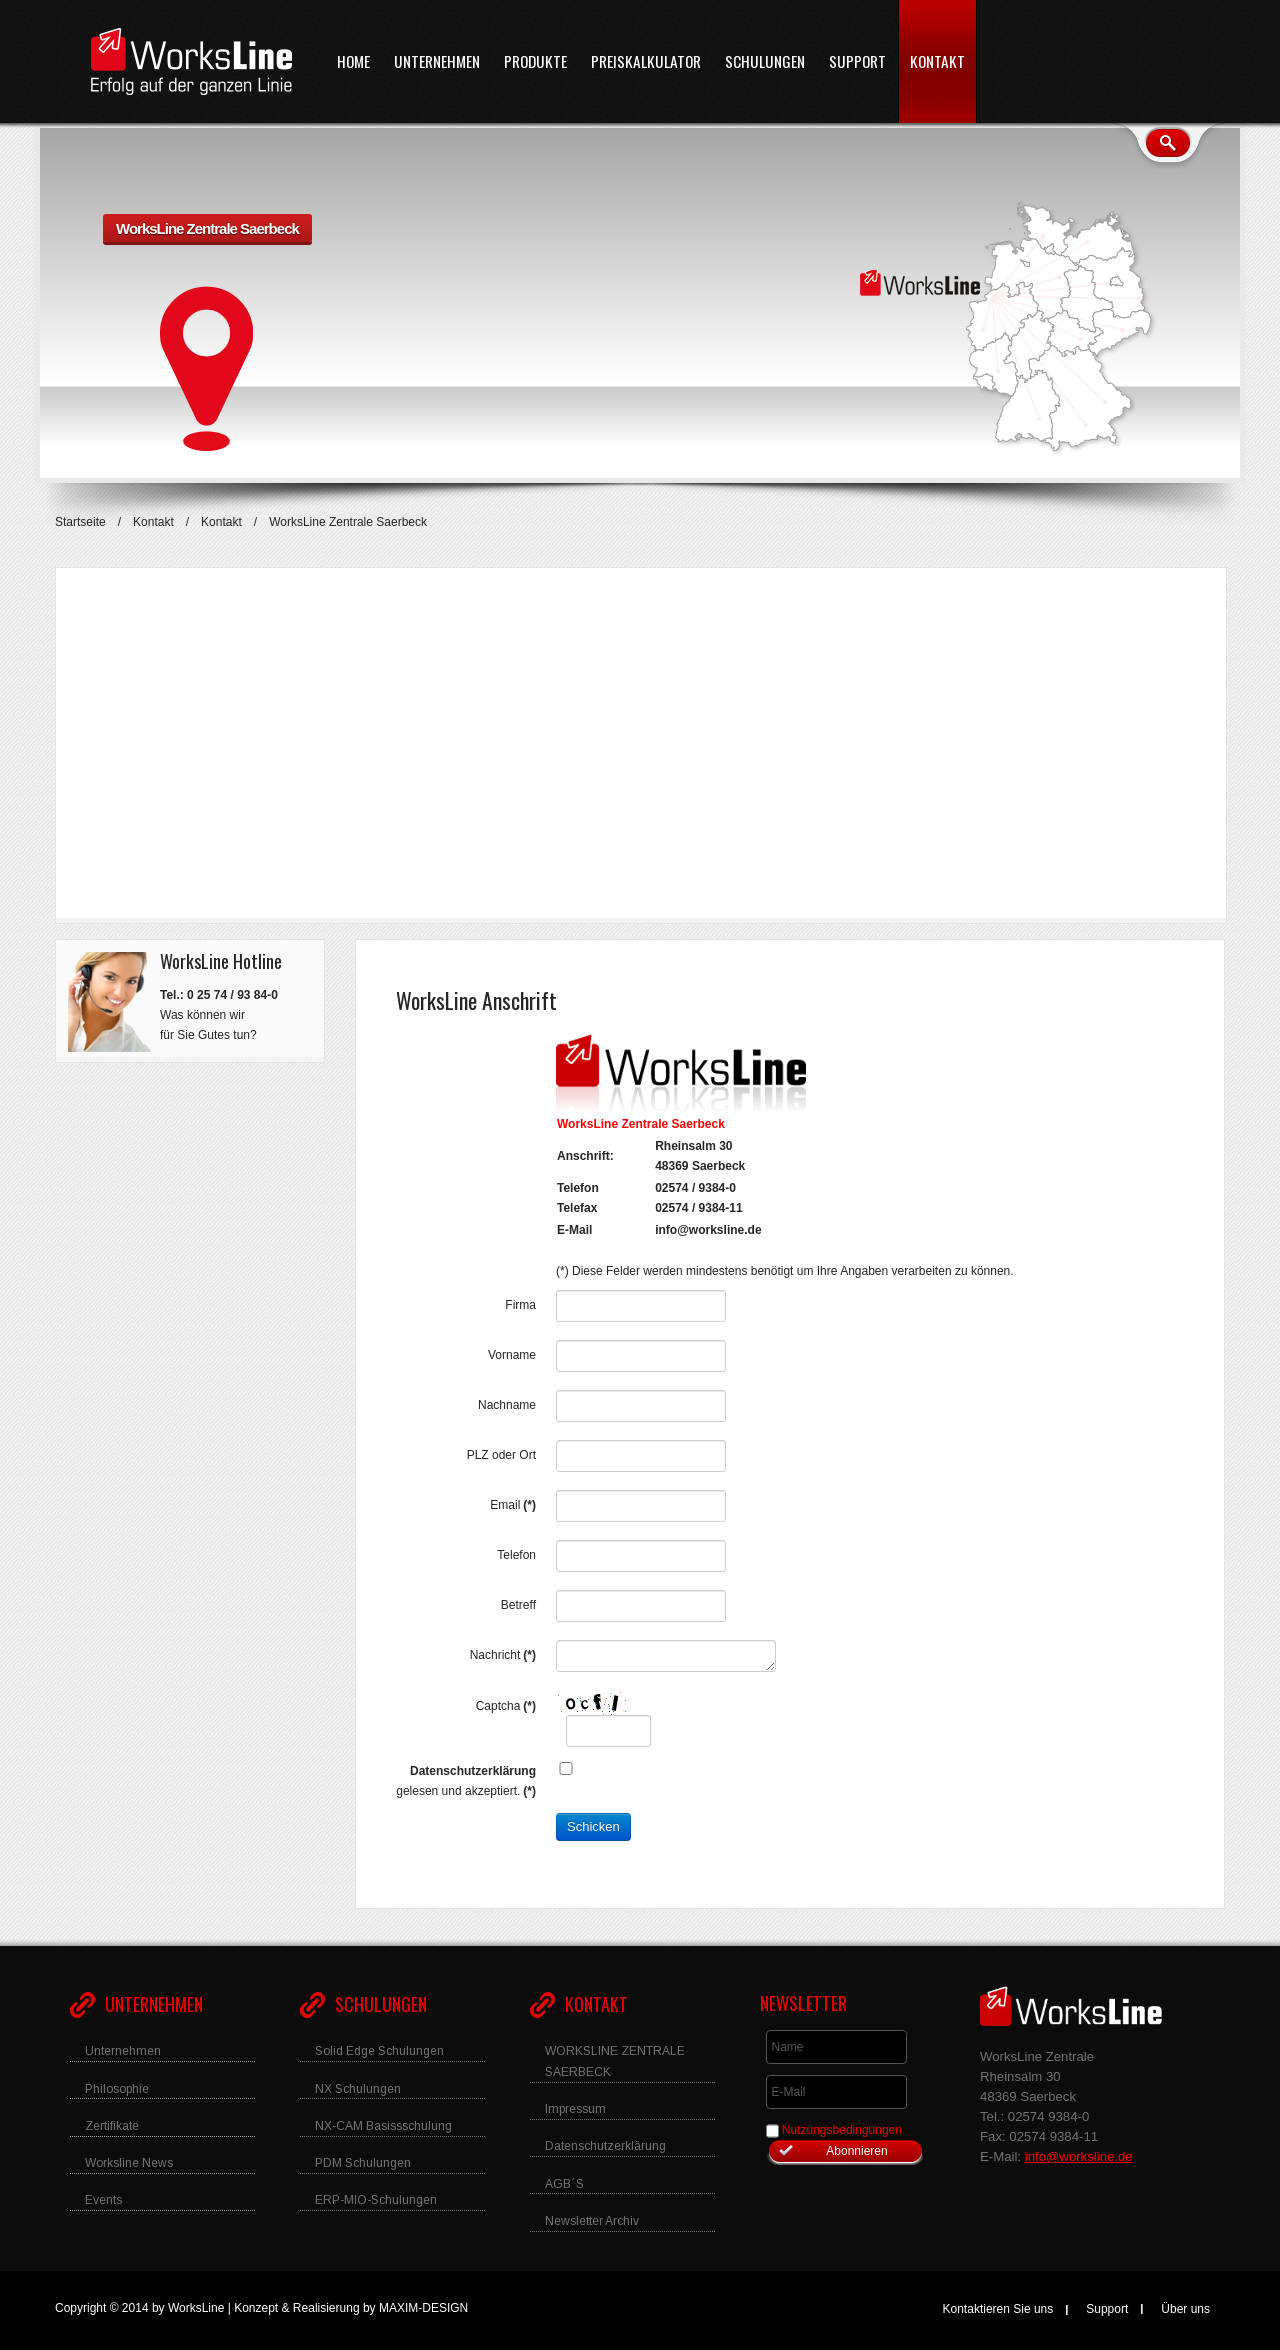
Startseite (80, 522)
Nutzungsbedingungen (842, 2130)
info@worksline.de (708, 1230)
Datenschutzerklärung (473, 1771)
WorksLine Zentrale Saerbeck (207, 228)
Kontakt (153, 522)
